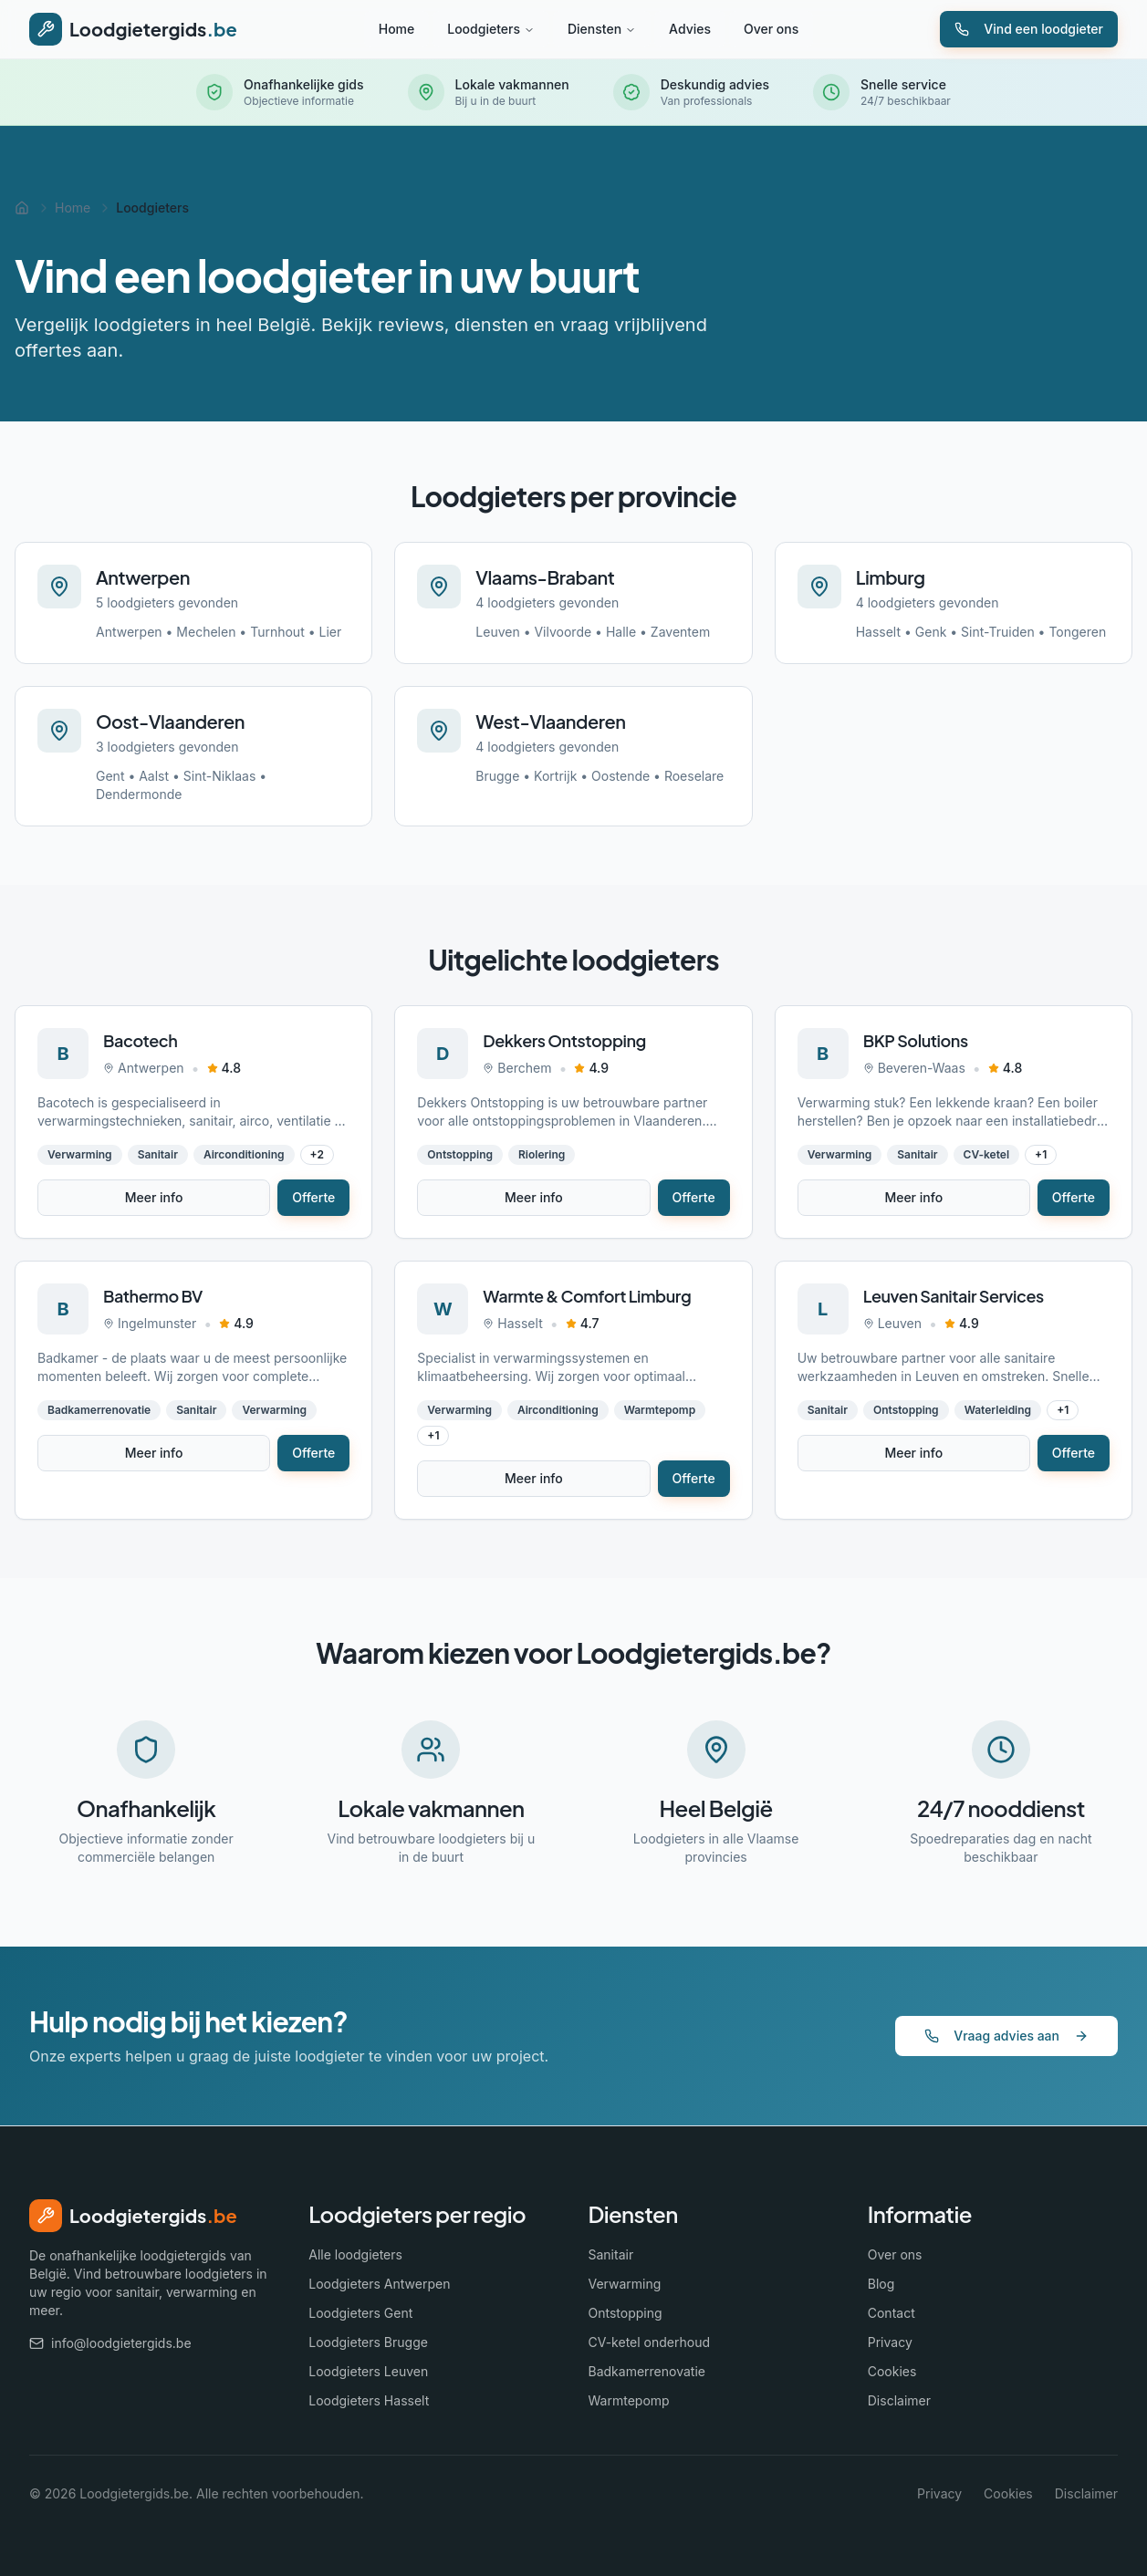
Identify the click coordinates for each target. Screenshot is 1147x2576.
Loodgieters (491, 28)
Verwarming (625, 2283)
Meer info (154, 1197)
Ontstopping (625, 2313)
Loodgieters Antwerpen (379, 2283)
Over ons (771, 28)
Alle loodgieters (355, 2254)
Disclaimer (899, 2400)
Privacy (890, 2342)
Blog (881, 2283)
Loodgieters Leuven (368, 2371)
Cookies (892, 2371)
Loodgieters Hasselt (368, 2400)
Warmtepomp (629, 2400)
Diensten (602, 28)
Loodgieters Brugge (368, 2342)
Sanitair (611, 2254)
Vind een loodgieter (1028, 28)
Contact (891, 2313)
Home (397, 28)
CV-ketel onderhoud (650, 2342)
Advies (690, 28)
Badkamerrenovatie (647, 2371)
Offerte (313, 1197)
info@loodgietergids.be (110, 2343)
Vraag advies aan (1006, 2035)
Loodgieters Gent (360, 2313)
